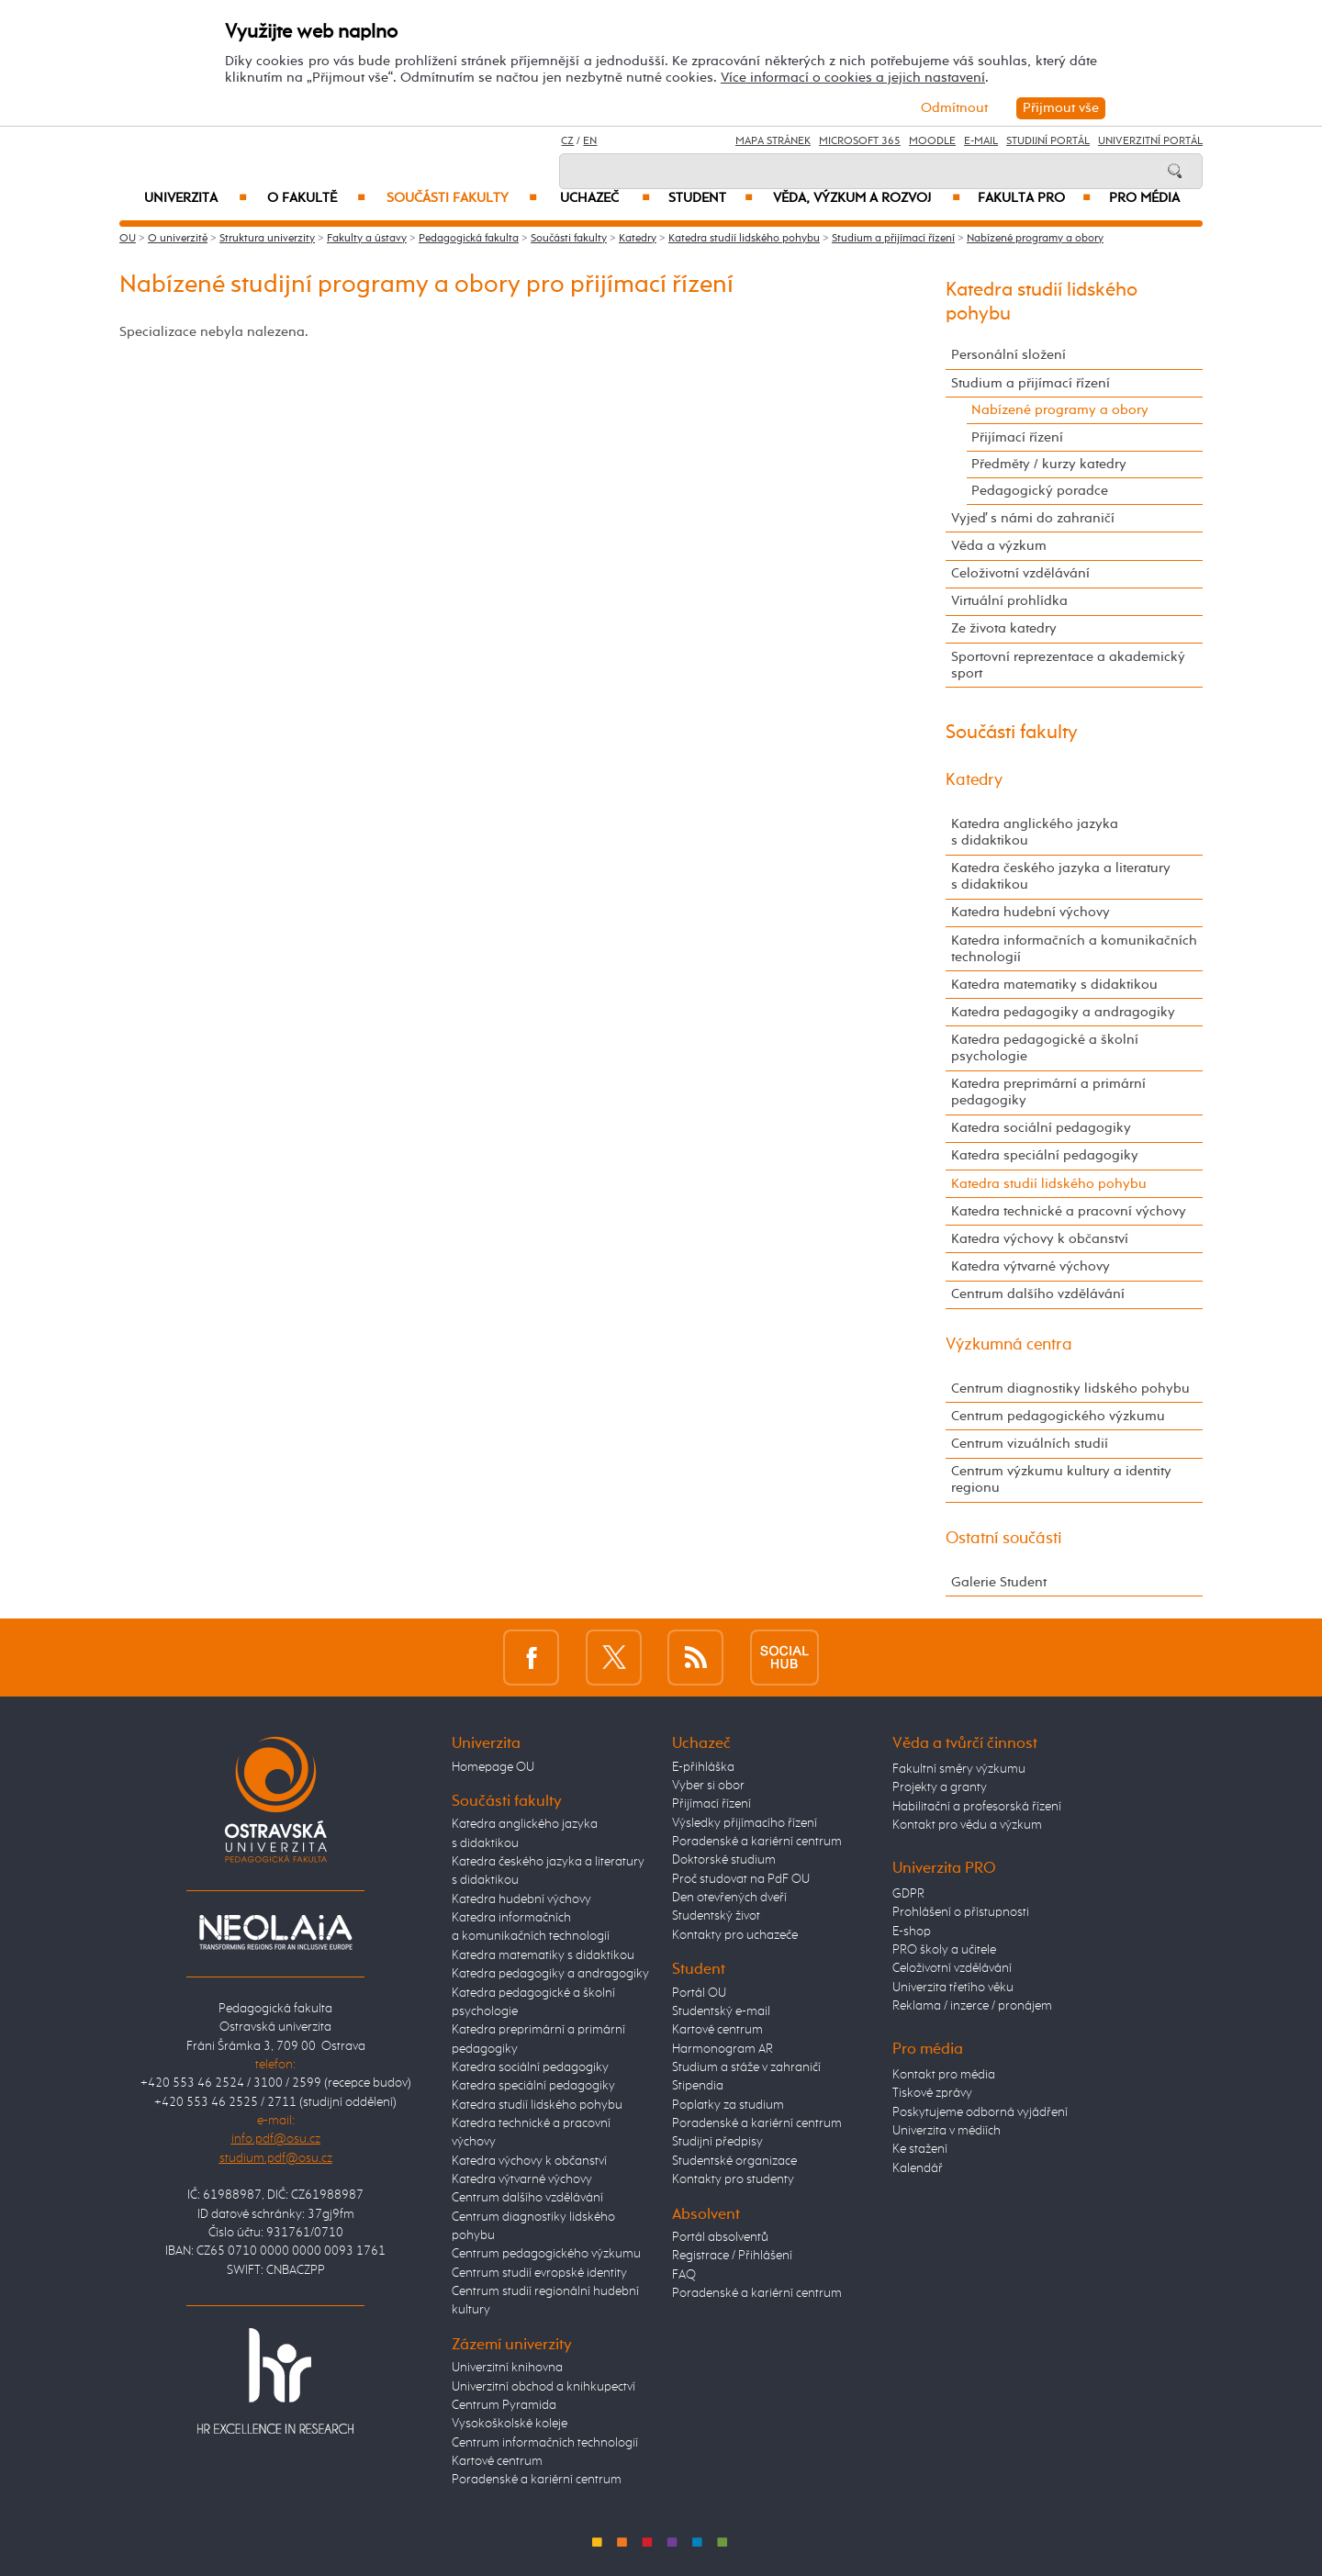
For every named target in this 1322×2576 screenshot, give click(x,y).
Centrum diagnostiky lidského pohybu (1070, 1388)
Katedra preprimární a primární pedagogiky (1048, 1092)
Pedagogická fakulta (469, 238)
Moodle (932, 141)
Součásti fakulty (462, 198)
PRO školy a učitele (944, 1949)
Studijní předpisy (717, 2141)
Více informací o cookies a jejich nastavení (853, 77)
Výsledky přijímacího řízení (744, 1823)
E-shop (911, 1931)
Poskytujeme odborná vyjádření (980, 2112)
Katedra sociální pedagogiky (1041, 1128)
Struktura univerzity (267, 238)
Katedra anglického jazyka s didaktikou (1034, 832)
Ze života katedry (1004, 628)
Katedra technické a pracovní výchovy (1068, 1211)
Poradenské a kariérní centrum (537, 2479)
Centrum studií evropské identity (539, 2273)
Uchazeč (605, 198)
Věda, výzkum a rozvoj (866, 198)
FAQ (684, 2274)
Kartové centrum (497, 2461)
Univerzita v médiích (946, 2130)
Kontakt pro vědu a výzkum (967, 1825)
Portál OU (699, 1993)
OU (127, 238)
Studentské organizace (734, 2161)
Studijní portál (1048, 141)
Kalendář (917, 2168)
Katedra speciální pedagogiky (1044, 1155)
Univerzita (195, 198)
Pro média (1144, 198)
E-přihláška (703, 1767)
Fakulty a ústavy (367, 238)
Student (710, 198)
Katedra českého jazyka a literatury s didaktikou (1061, 876)
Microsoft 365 (860, 141)
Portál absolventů (720, 2237)
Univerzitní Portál (1150, 141)
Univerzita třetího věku (953, 1987)
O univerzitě (177, 238)
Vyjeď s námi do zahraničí (1033, 518)
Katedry (637, 238)
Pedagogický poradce (1039, 491)
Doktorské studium (724, 1860)
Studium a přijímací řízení (893, 238)
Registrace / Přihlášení (732, 2255)
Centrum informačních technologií (545, 2442)
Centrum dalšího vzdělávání (1038, 1294)
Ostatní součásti (1004, 1538)
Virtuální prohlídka (1009, 601)
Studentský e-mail (721, 2011)
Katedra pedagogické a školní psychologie (1044, 1048)
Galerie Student (999, 1582)
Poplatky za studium (728, 2105)
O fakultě (316, 198)
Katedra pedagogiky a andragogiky (1063, 1012)
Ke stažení (919, 2149)
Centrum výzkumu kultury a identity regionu (1061, 1479)
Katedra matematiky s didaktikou (1054, 984)
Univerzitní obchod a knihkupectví (543, 2386)
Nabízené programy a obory (1035, 238)
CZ (567, 141)
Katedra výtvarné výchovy (1030, 1266)
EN (590, 141)
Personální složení (1008, 355)
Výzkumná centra (1009, 1345)
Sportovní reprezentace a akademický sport (1068, 665)
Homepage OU (493, 1767)
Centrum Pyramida (504, 2405)
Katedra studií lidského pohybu (744, 238)
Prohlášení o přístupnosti (960, 1912)
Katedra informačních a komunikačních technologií (1074, 949)
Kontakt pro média (943, 2074)
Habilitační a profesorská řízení (976, 1806)
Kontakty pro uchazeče (735, 1935)
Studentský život (716, 1916)
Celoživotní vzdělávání (1020, 573)
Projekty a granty (939, 1787)
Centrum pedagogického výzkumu (1058, 1416)
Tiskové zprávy (932, 2093)
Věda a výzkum (999, 546)
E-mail (981, 141)
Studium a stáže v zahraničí (746, 2067)
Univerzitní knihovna (507, 2367)
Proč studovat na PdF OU (741, 1879)
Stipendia (697, 2085)
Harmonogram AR (722, 2049)
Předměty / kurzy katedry (1048, 464)
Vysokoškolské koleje (509, 2423)
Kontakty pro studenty (733, 2179)
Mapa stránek (773, 141)
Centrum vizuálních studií (1029, 1443)
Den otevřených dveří (729, 1897)
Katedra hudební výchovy (1030, 912)
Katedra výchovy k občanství (1039, 1239)
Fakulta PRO (1034, 198)
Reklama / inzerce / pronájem (972, 2005)
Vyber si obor (708, 1785)
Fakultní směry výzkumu (958, 1769)
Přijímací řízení (1017, 437)
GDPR (908, 1893)
